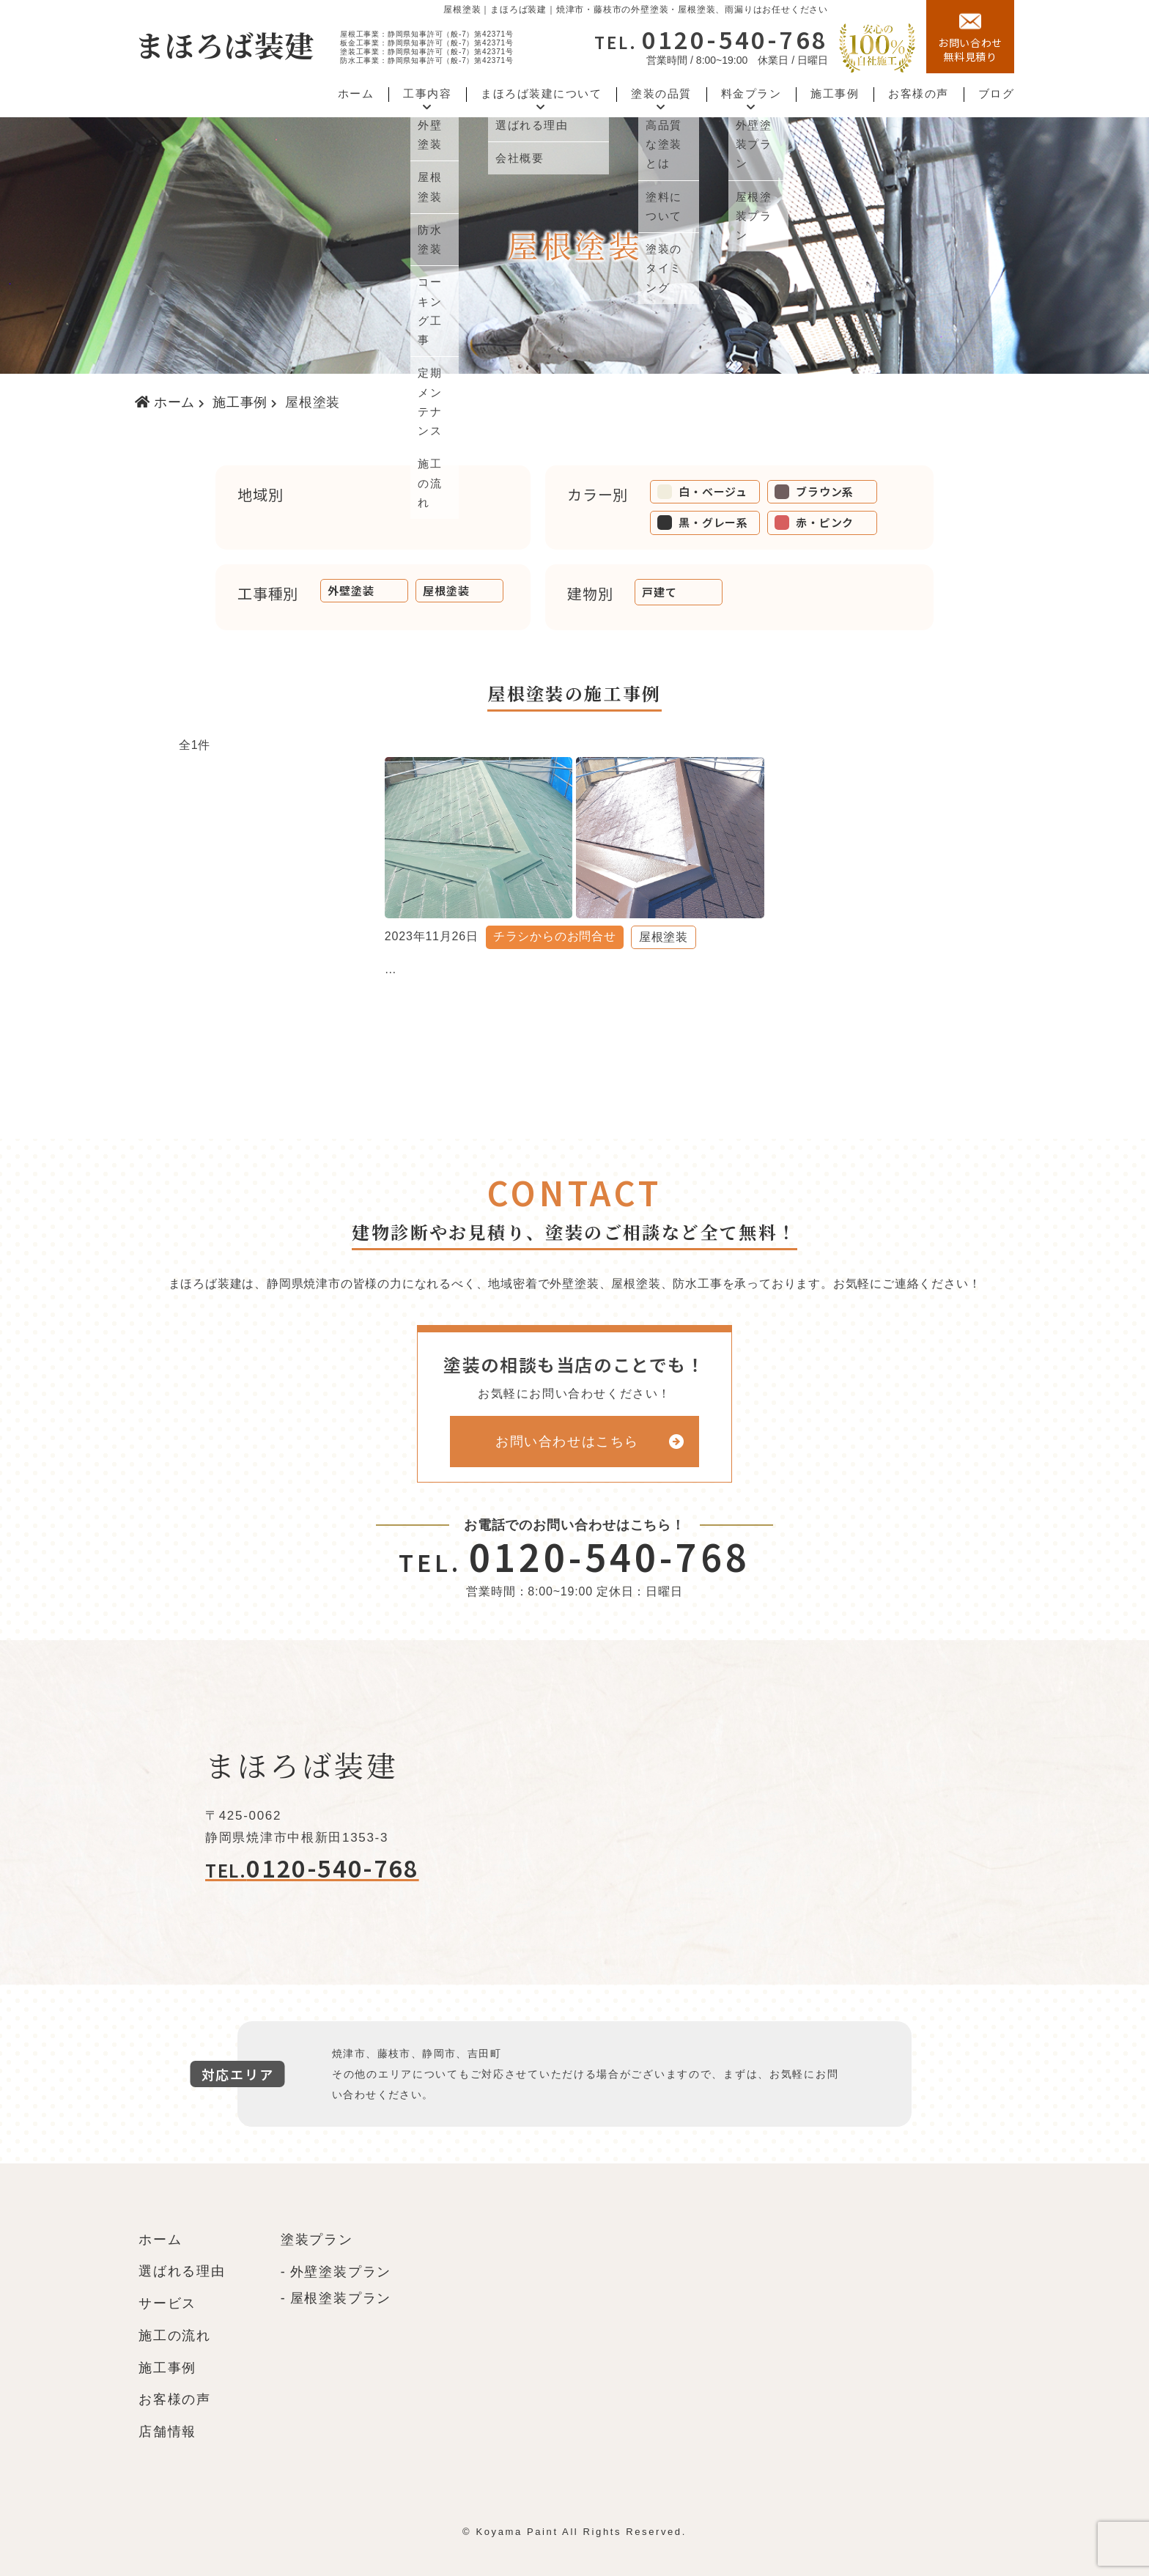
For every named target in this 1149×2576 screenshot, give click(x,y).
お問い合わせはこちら (567, 1441)
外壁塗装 (351, 590)
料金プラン (751, 94)
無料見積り (970, 36)
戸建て (659, 591)
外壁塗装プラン (341, 2272)
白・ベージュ (702, 491)
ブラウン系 (814, 491)
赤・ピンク (814, 522)
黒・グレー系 (702, 522)
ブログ (996, 94)
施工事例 (834, 94)
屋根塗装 (446, 590)
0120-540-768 (711, 39)
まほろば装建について (541, 94)
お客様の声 (918, 94)
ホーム (356, 94)
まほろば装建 (224, 44)
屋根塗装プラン (341, 2298)
